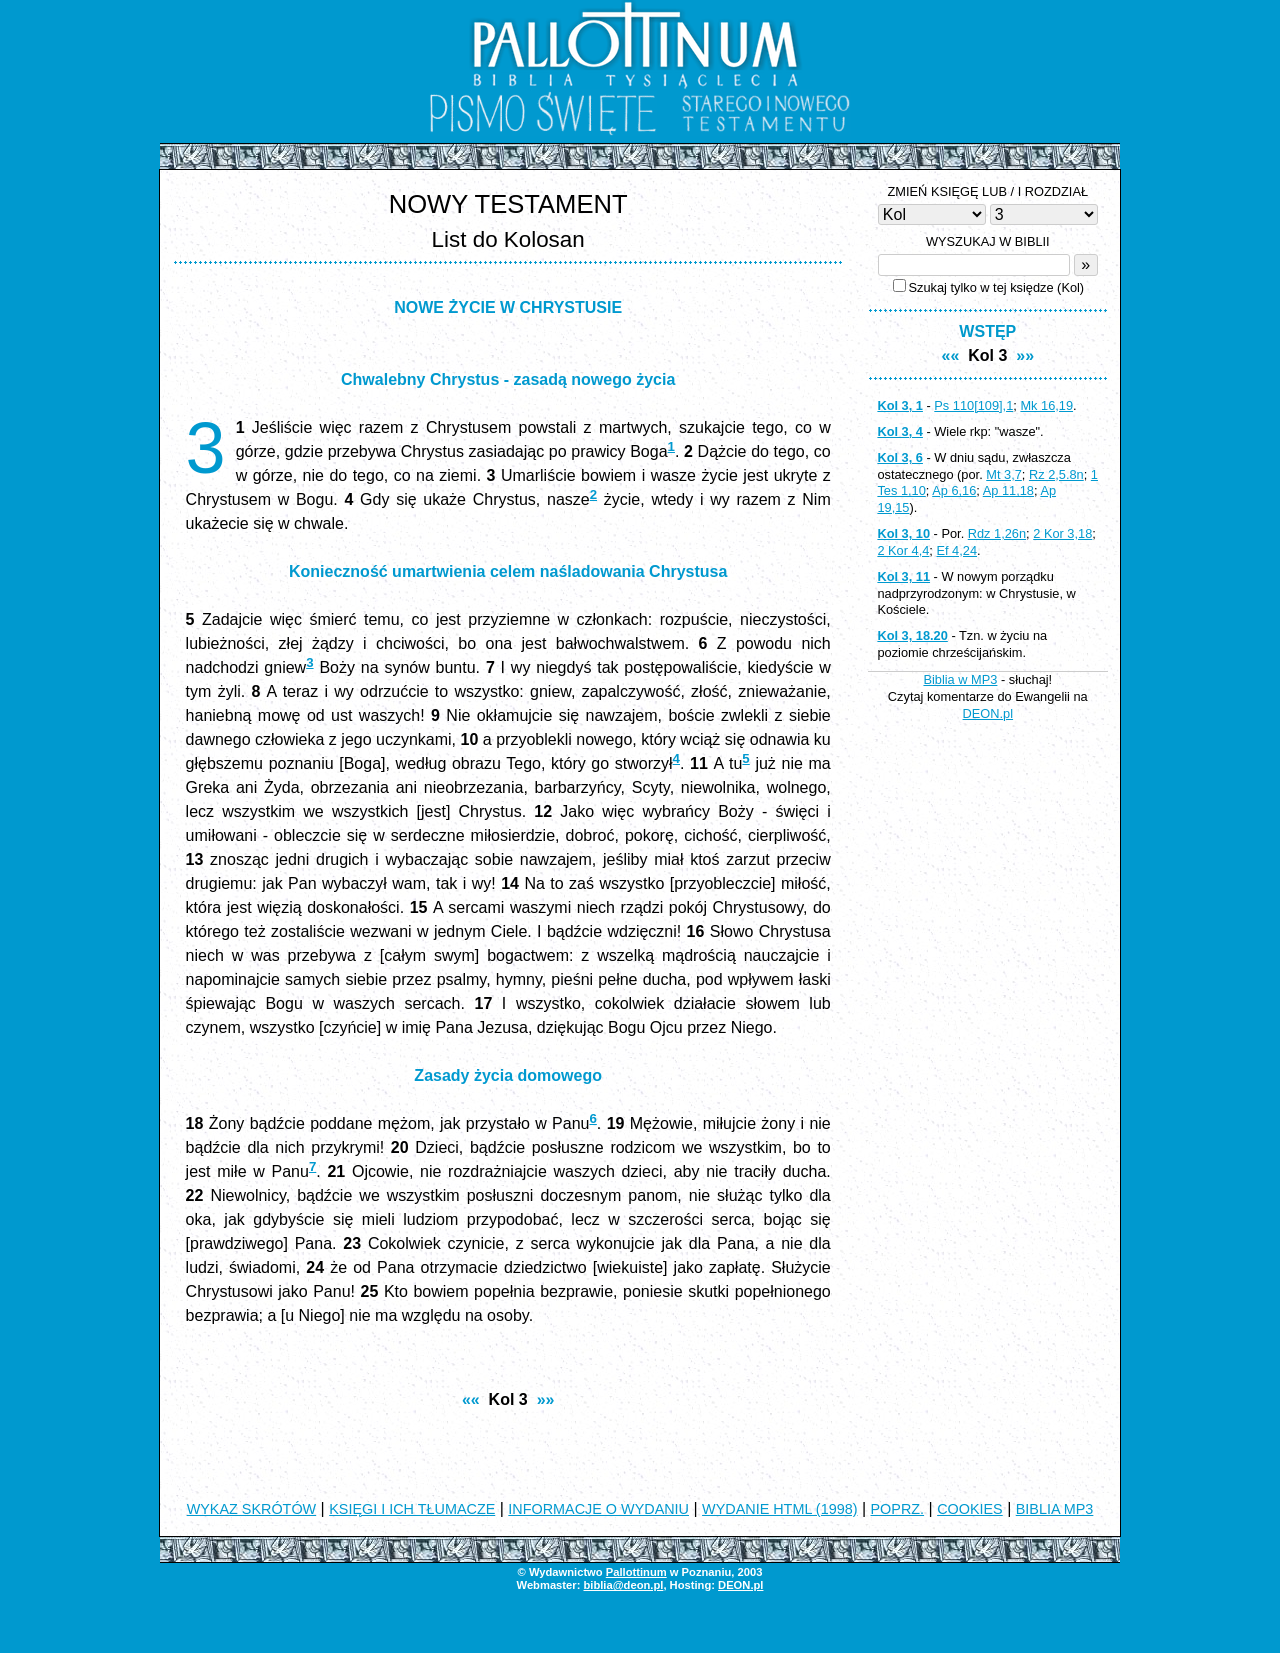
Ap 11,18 (1008, 490)
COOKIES (970, 1509)
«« (471, 1399)
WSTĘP (987, 331)
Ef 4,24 (956, 550)
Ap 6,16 (954, 490)
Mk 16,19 (1046, 405)
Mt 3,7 (1004, 474)
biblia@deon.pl (623, 1585)
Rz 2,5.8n (1056, 474)
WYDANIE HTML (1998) (779, 1509)
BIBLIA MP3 (1055, 1509)
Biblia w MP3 (960, 679)
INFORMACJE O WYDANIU (598, 1509)
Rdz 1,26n (997, 533)
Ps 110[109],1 (973, 405)
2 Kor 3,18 (1062, 533)
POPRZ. (898, 1509)
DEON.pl (988, 713)
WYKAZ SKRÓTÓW (252, 1509)
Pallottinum (636, 1572)
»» (546, 1399)
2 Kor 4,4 (903, 550)
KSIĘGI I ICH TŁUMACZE (412, 1509)
